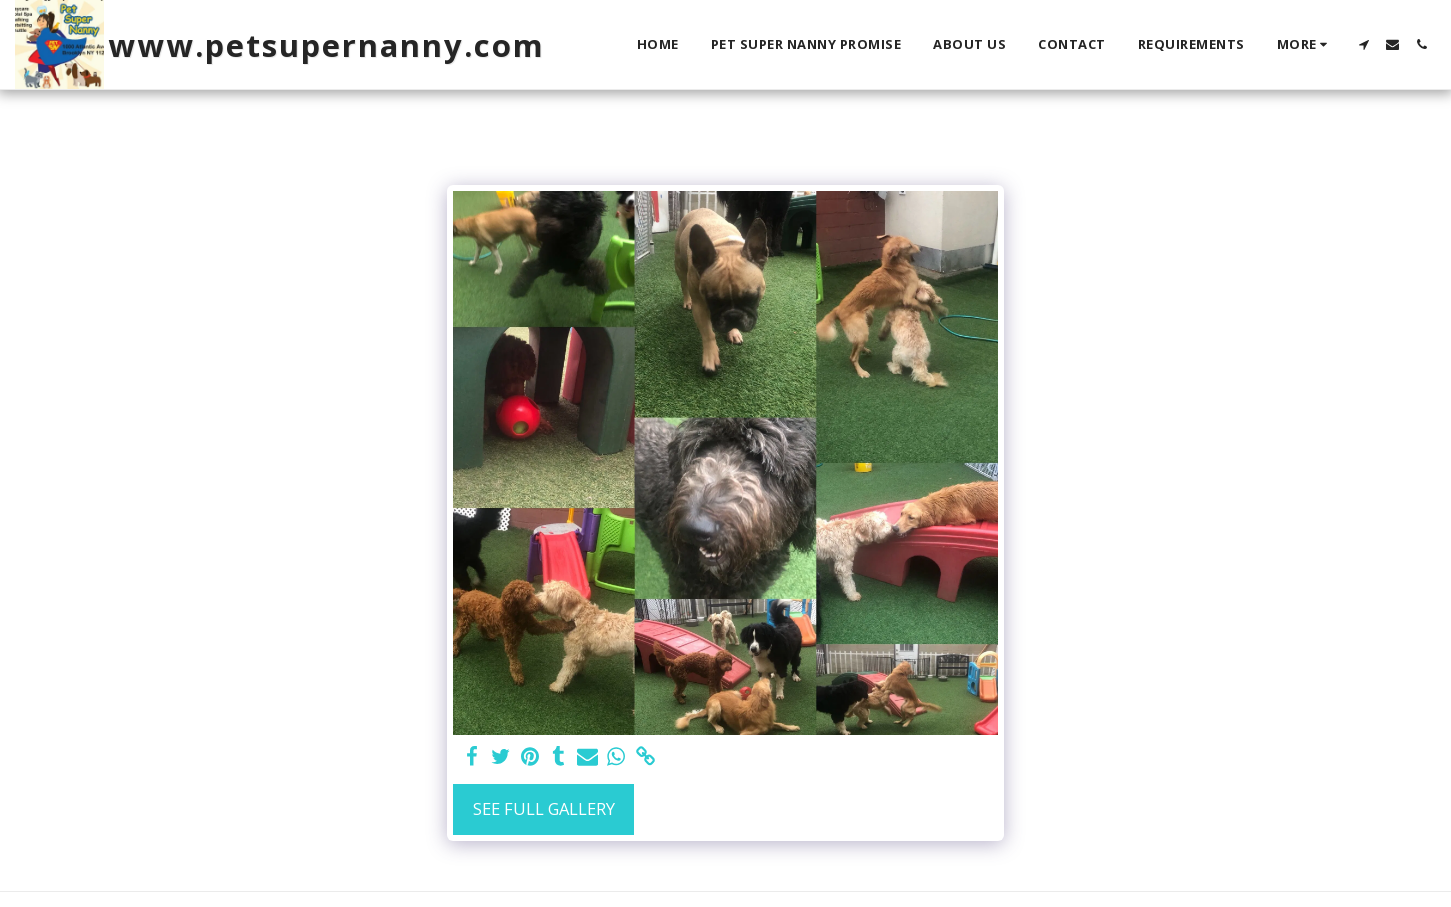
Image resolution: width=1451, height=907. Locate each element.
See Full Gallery (544, 808)
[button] (1363, 44)
